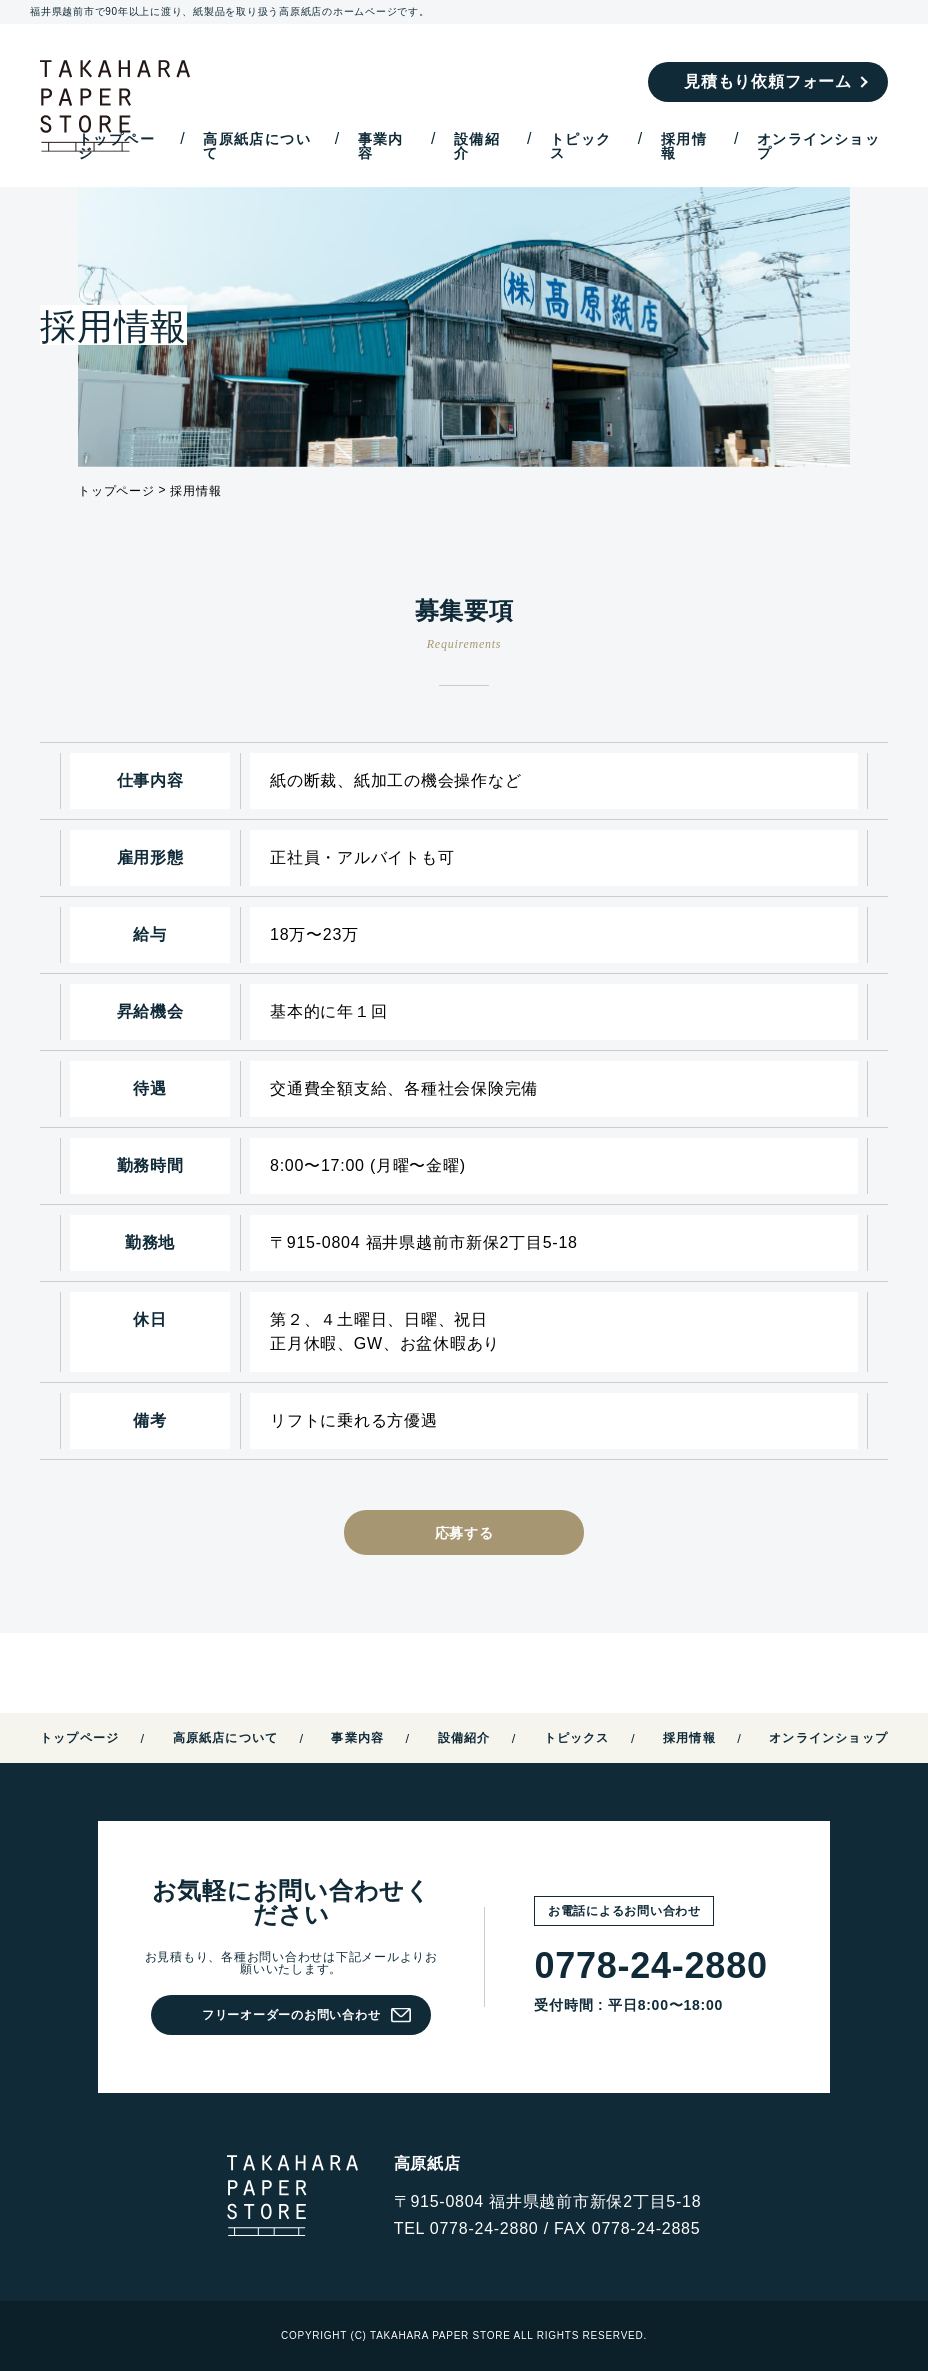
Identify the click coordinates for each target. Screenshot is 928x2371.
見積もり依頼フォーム (768, 81)
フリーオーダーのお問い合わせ (291, 2015)
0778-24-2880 (650, 1965)
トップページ (116, 146)
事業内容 (381, 146)
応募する (464, 1533)
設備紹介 (477, 146)
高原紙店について (257, 146)
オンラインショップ (818, 146)
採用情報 (684, 146)
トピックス (581, 146)
